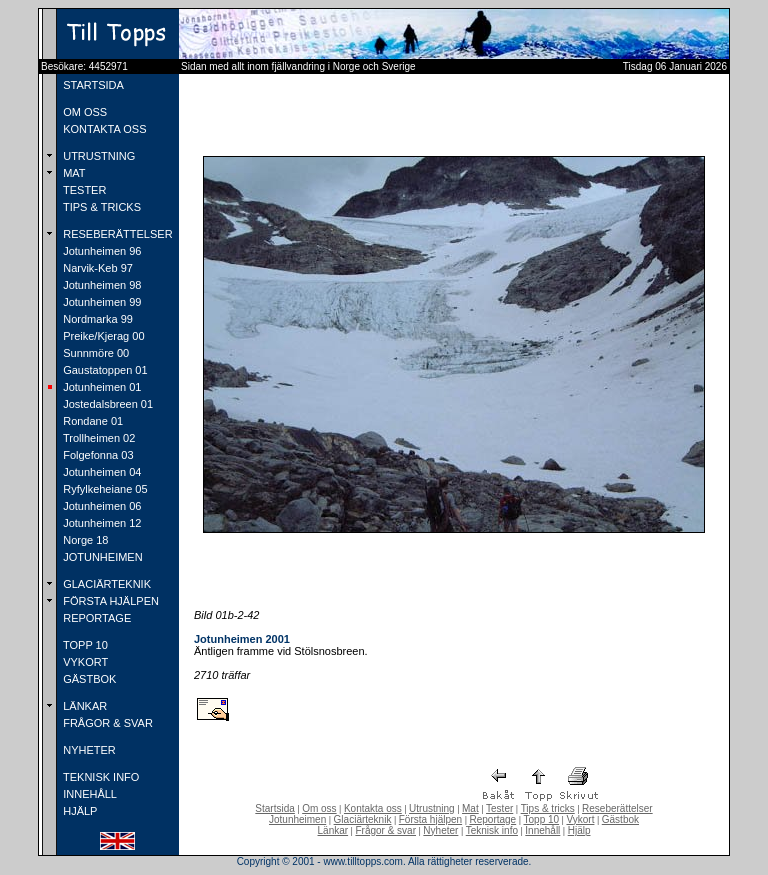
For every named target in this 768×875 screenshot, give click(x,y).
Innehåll (542, 830)
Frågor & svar (385, 830)
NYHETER (88, 750)
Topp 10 (542, 819)
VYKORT (84, 662)
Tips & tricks (548, 808)
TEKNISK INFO (99, 777)
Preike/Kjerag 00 (102, 336)
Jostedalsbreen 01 (106, 404)
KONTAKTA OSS (103, 129)
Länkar (333, 830)
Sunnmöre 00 (94, 353)
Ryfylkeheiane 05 (103, 489)
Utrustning (432, 808)
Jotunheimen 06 (100, 506)
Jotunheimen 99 (100, 302)
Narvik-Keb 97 (96, 268)
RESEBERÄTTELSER (116, 234)
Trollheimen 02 (97, 438)
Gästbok (620, 819)
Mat (470, 808)
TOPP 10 (84, 645)
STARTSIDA (92, 85)
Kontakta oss (373, 808)
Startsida (274, 808)
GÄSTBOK (88, 679)
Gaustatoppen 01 (103, 370)
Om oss (319, 808)
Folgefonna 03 (96, 455)
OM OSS (83, 112)
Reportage (492, 819)
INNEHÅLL (88, 794)
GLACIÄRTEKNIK (105, 584)
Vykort (580, 819)
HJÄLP (78, 811)
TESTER (83, 190)
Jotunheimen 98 (100, 285)
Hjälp (579, 830)
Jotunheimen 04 (100, 472)
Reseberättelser (617, 808)
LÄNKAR (83, 706)
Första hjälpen (430, 819)
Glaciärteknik (363, 819)
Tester (499, 808)
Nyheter (440, 830)
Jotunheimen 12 (100, 523)
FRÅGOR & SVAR (106, 723)
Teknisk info (492, 830)
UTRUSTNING (97, 156)
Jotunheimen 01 (100, 387)
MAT (72, 173)
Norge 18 (84, 540)
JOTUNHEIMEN (101, 557)
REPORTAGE (95, 618)
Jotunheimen (297, 819)
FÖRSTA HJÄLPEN (109, 601)
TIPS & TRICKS (100, 207)
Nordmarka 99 (96, 319)
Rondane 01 (91, 421)
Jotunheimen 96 (100, 251)
